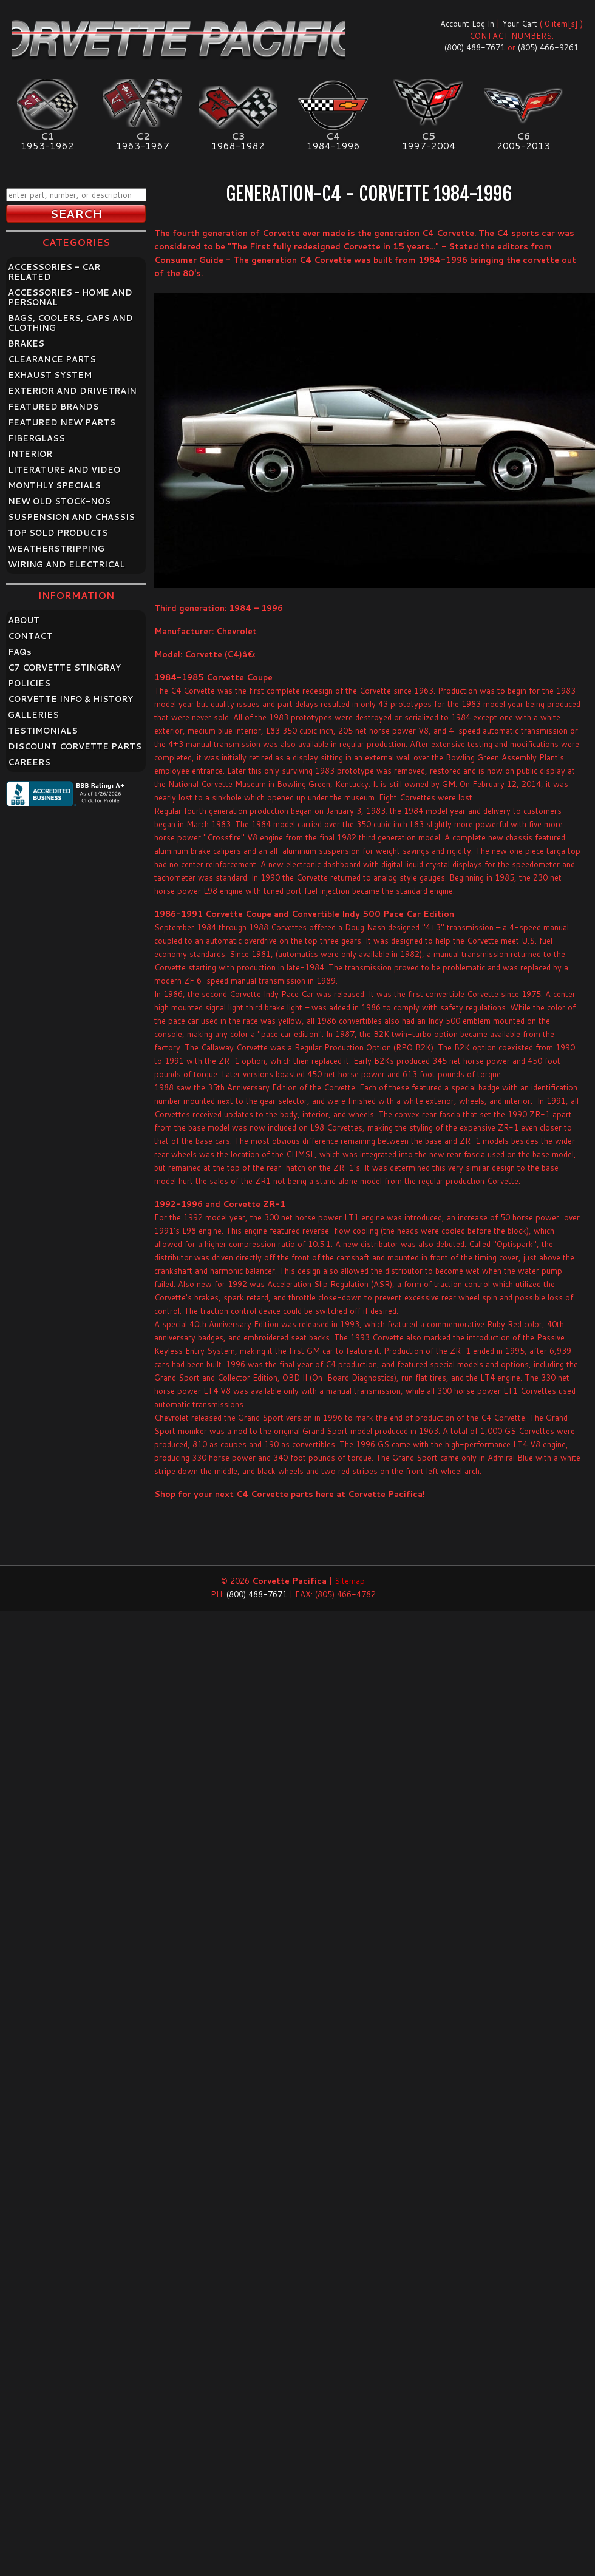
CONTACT (30, 635)
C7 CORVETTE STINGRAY (64, 667)
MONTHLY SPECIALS (54, 485)
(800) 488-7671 (474, 47)
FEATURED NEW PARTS (61, 422)
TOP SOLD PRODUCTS (58, 532)
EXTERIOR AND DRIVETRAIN (72, 390)
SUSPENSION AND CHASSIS (71, 517)
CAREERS (29, 762)
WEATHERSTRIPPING (56, 548)
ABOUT (23, 620)
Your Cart (519, 23)
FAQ (20, 651)
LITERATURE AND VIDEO (64, 469)
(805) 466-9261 (548, 47)
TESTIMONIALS (43, 730)
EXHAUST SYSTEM (50, 375)
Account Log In (467, 23)
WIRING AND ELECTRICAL (66, 564)
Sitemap (350, 1580)
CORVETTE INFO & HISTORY (70, 699)
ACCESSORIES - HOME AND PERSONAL (70, 297)
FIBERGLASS (36, 438)
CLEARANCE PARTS (52, 359)
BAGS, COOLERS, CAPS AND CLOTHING (70, 323)
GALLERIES (33, 714)
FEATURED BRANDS (53, 406)
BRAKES (26, 343)
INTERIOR (30, 453)
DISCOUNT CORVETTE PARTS (74, 746)
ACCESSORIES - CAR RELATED (54, 272)
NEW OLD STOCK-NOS (59, 501)
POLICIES (29, 683)
